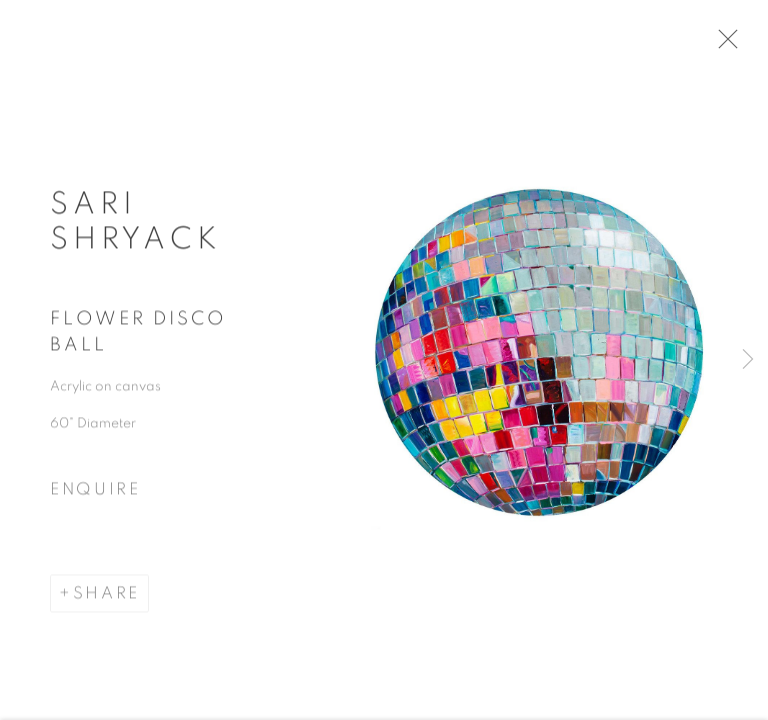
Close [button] (730, 45)
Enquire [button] (95, 495)
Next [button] (748, 360)
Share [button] (106, 598)
